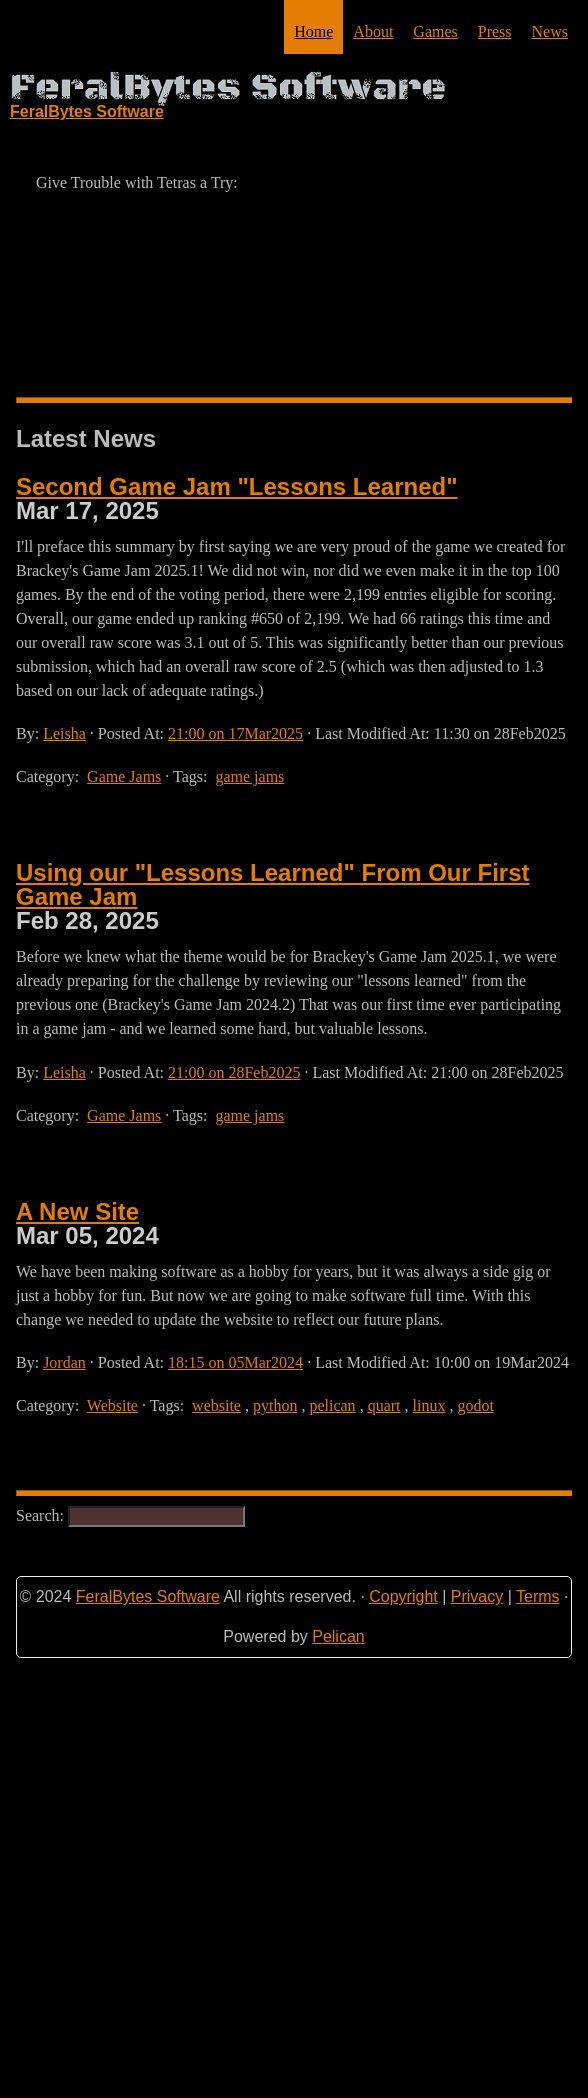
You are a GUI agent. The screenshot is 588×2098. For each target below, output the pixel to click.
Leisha (64, 733)
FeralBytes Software (148, 1596)
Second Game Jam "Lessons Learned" (237, 486)
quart (384, 1405)
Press (495, 31)
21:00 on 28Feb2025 (234, 1072)
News (550, 31)
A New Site (77, 1211)
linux (429, 1405)
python (275, 1405)
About (373, 31)
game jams (249, 776)
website (216, 1405)
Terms (538, 1596)
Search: (130, 1515)
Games (435, 31)
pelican (332, 1405)
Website (112, 1405)
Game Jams (124, 776)
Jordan (64, 1362)
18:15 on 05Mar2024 (235, 1362)
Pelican (338, 1636)
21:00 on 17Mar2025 (235, 733)
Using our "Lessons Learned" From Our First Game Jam (273, 884)
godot (475, 1405)
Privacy (477, 1596)
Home (313, 31)
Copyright (403, 1596)
